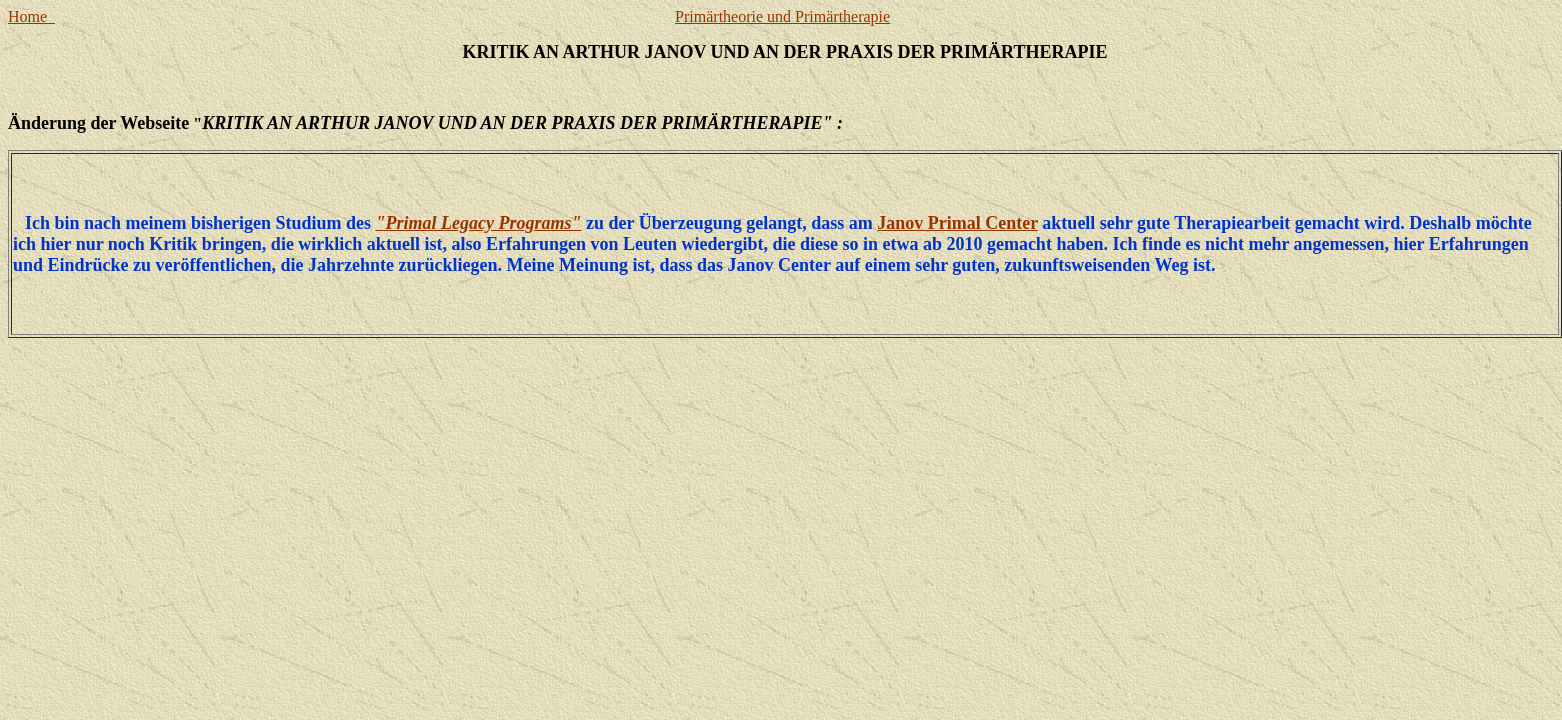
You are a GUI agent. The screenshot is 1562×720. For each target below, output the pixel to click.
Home (31, 16)
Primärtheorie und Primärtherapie (782, 16)
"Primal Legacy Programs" (479, 223)
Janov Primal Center (957, 223)
